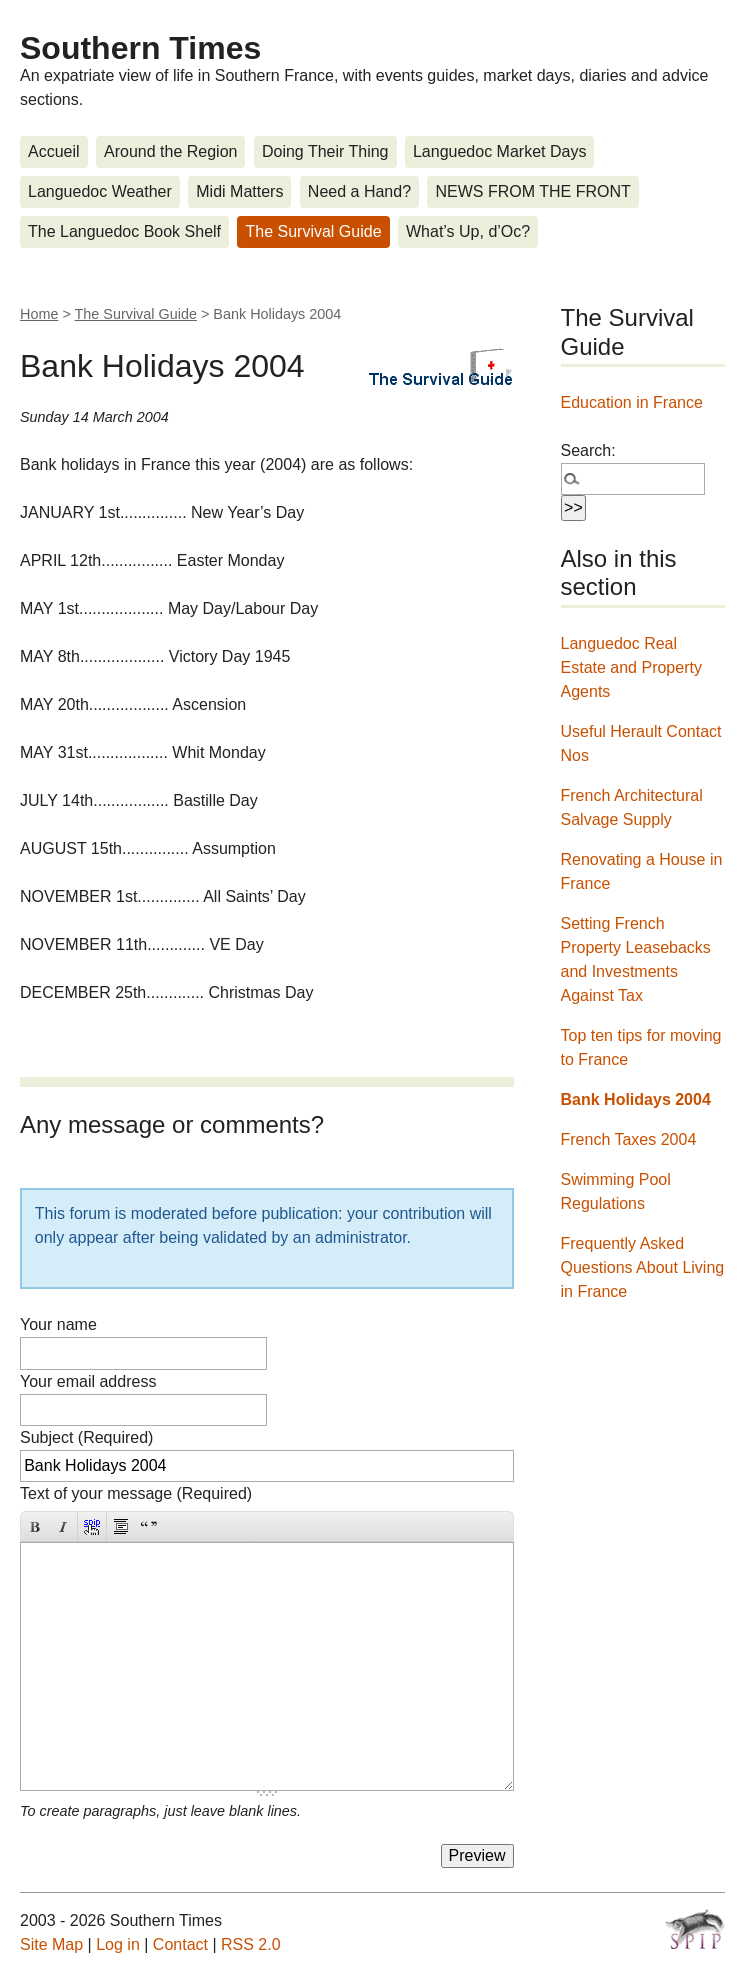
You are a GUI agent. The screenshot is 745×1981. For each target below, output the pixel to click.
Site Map (51, 1944)
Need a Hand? (359, 191)
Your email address (88, 1381)
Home (39, 314)
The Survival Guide (313, 231)
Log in (118, 1944)
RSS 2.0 (251, 1944)
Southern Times (140, 48)
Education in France (632, 402)
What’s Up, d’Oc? (468, 231)
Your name (58, 1324)
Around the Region (170, 151)
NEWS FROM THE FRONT (532, 191)
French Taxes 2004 (629, 1139)
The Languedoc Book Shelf (124, 231)
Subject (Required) (86, 1437)
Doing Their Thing (325, 151)
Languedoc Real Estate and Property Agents (631, 667)
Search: (588, 450)
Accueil (54, 151)
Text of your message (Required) (136, 1493)
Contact (180, 1944)
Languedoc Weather (100, 191)
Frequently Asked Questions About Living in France (643, 1267)
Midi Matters (239, 191)
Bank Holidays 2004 (636, 1099)
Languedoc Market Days (499, 151)
